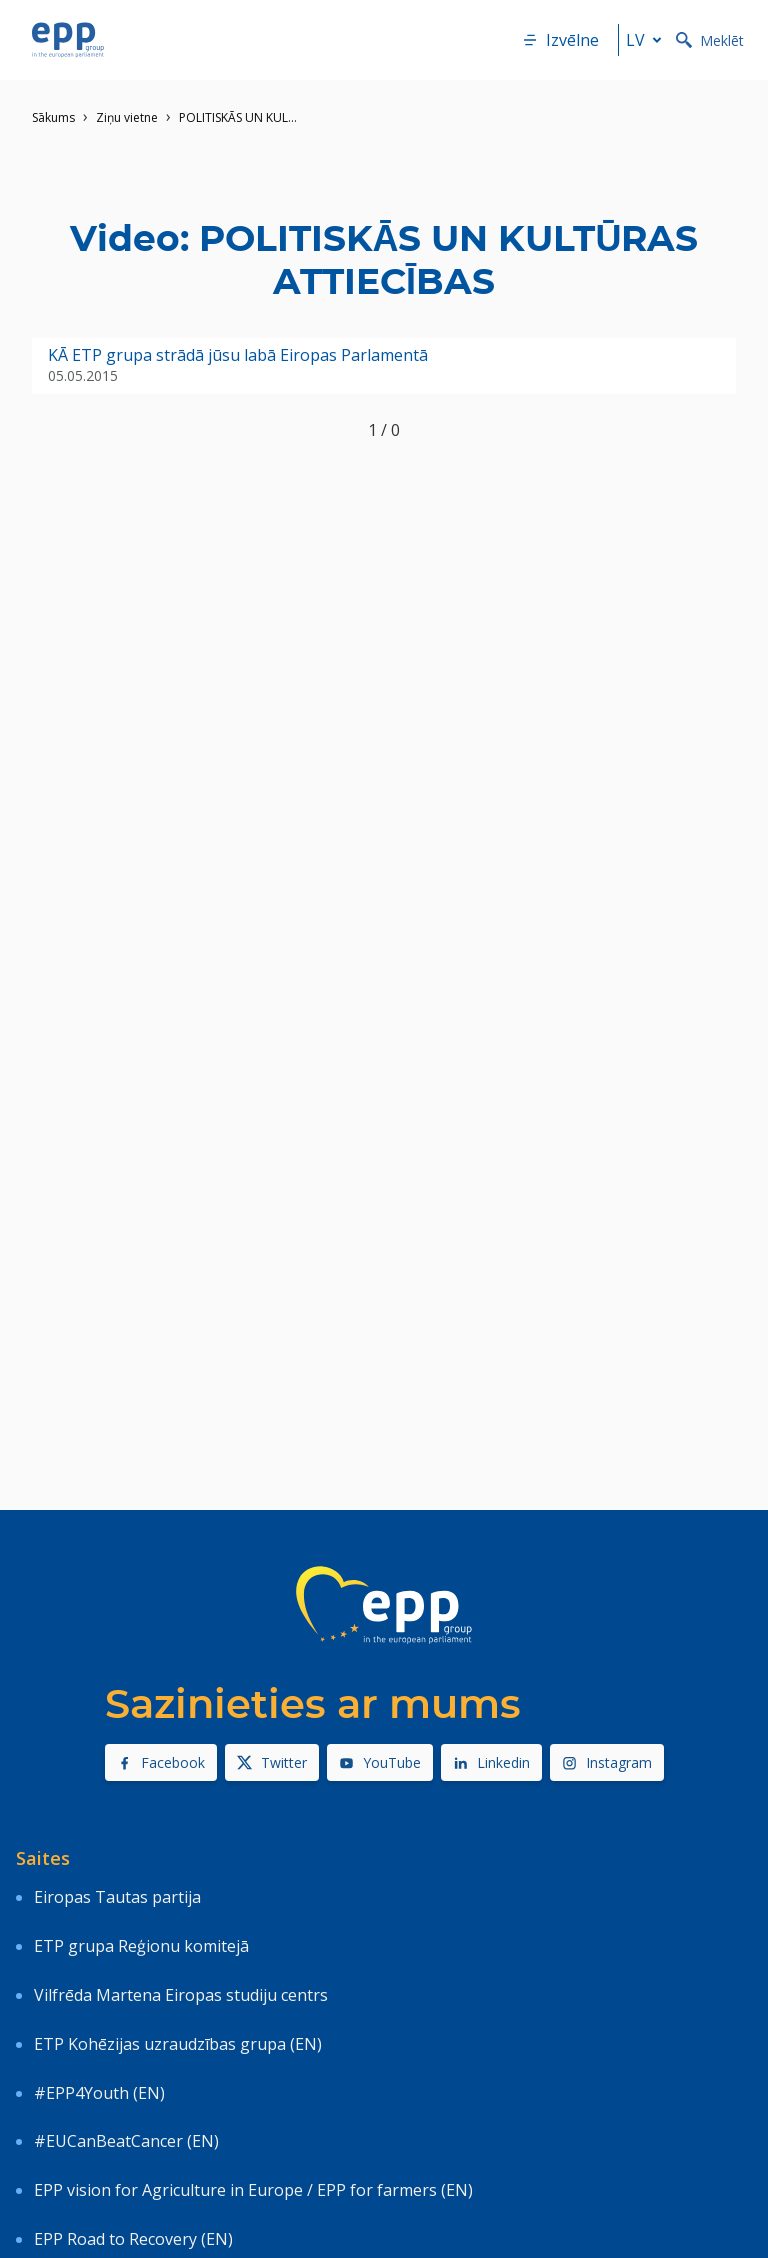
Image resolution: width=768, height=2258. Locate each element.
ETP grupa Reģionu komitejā (141, 1946)
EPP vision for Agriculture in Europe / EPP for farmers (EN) (253, 2190)
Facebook (161, 1762)
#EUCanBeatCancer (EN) (126, 2141)
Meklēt (710, 40)
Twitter (272, 1762)
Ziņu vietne (127, 117)
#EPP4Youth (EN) (99, 2093)
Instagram (607, 1762)
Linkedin (491, 1762)
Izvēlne (560, 40)
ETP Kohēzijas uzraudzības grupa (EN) (178, 2044)
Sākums (53, 117)
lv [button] (647, 40)
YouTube (380, 1762)
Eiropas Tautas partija (117, 1897)
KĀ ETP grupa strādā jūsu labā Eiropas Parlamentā (238, 355)
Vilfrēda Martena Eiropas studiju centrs (181, 1995)
